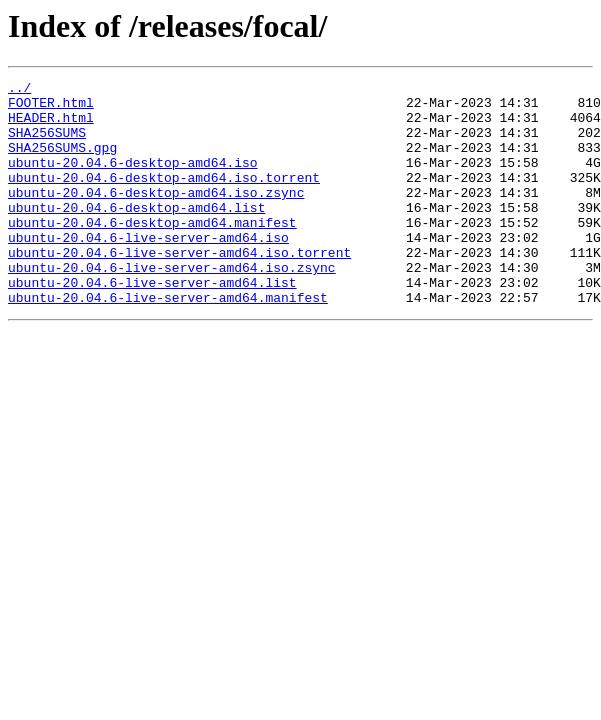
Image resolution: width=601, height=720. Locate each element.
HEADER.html (51, 126)
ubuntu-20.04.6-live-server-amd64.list (152, 324)
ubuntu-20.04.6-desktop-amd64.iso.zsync (156, 216)
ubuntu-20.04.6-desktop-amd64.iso (133, 180)
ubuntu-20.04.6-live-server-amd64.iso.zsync (172, 306)
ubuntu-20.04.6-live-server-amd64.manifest (168, 342)
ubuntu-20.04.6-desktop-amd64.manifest (152, 252)
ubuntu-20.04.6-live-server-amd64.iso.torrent (179, 288)
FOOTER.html (51, 108)
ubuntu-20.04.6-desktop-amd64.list (136, 234)
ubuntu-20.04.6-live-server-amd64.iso (148, 270)
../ (19, 90)
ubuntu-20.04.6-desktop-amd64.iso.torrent (164, 198)
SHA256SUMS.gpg (62, 162)
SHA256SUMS (47, 144)
